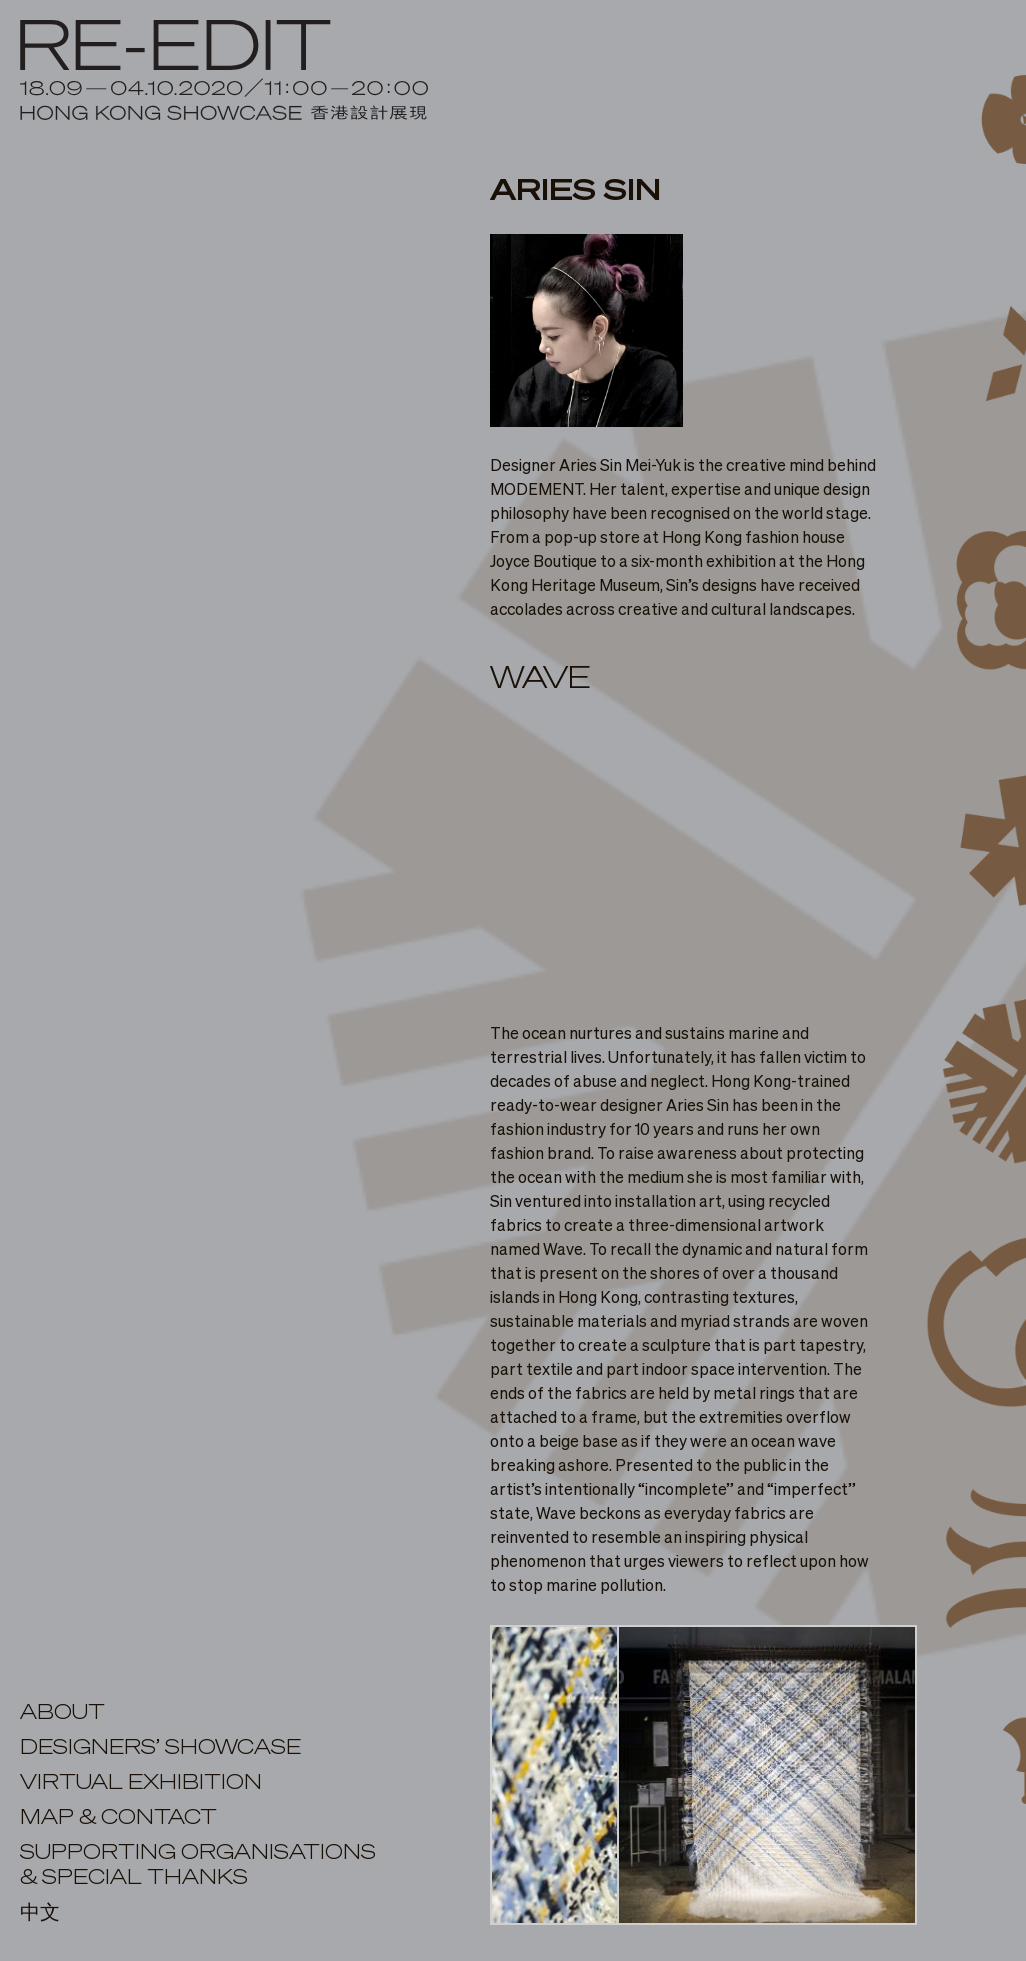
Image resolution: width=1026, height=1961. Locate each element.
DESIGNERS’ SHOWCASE (160, 1748)
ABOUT (62, 1713)
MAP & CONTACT (118, 1818)
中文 (40, 1913)
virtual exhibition (141, 1783)
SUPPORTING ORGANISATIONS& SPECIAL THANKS (198, 1865)
